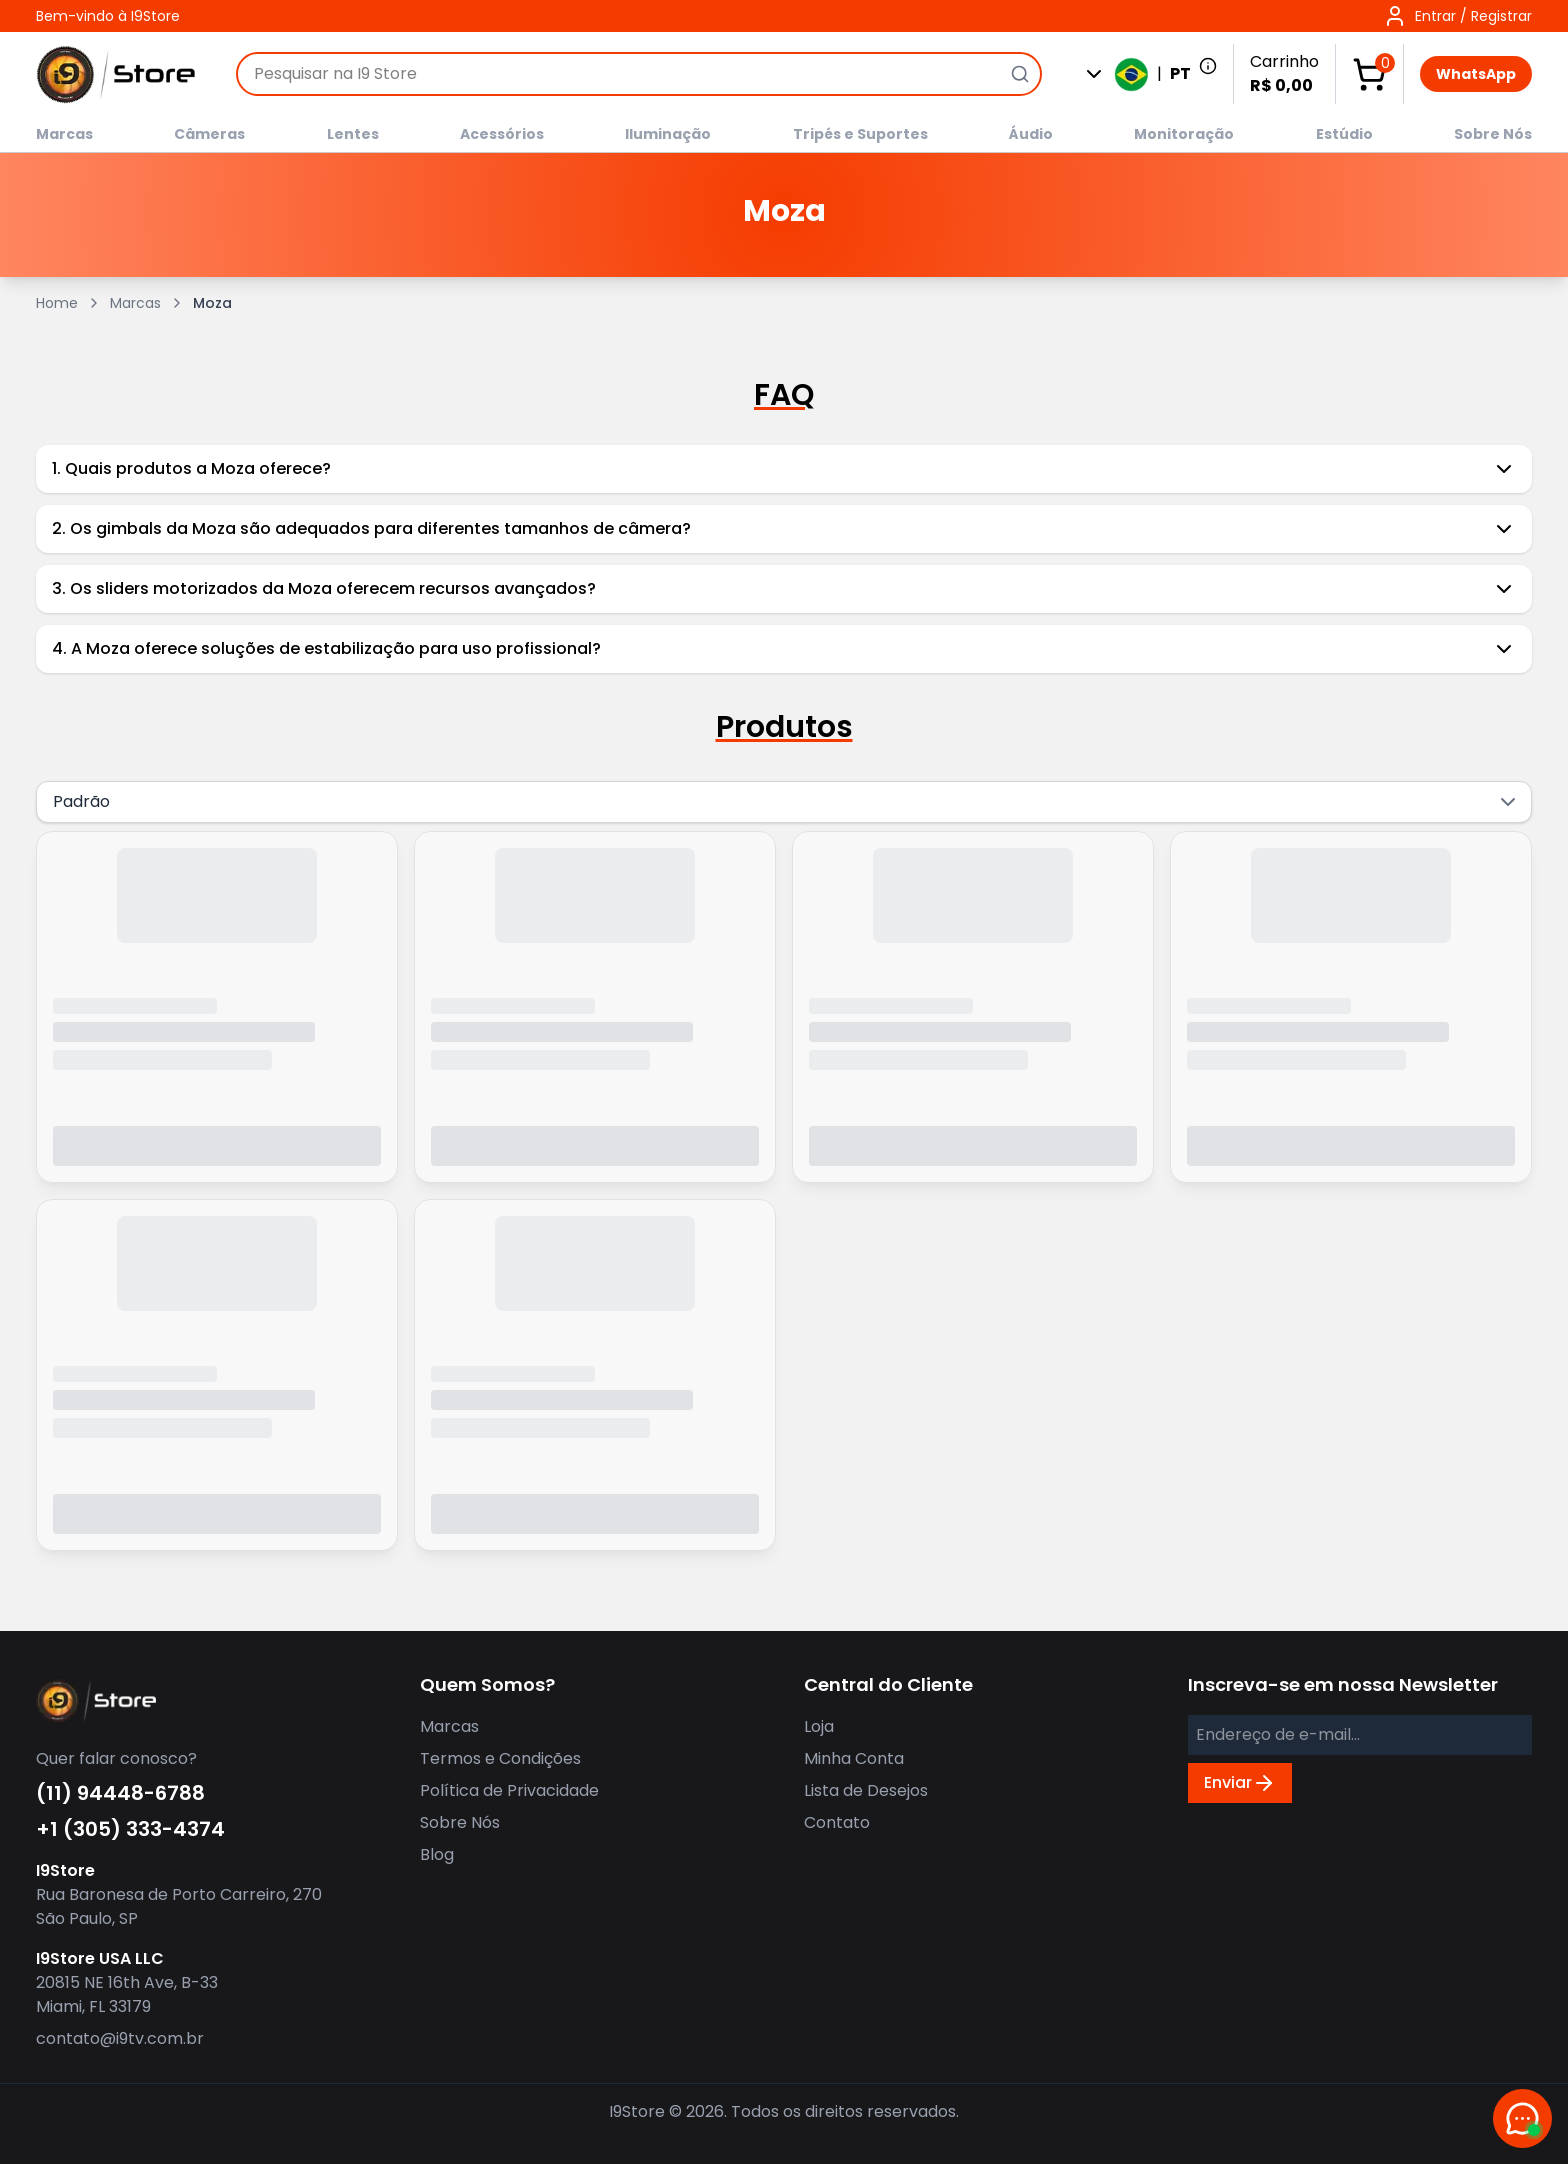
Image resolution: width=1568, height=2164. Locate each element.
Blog (437, 1854)
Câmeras (209, 134)
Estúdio (1344, 134)
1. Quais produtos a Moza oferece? (784, 469)
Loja (819, 1726)
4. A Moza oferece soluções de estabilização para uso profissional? (784, 649)
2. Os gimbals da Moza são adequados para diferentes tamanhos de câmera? (784, 529)
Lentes (353, 134)
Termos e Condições (500, 1758)
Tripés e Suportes (860, 134)
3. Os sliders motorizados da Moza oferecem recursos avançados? (784, 589)
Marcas (64, 134)
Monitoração (1184, 134)
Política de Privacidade (509, 1790)
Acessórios (502, 134)
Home (57, 303)
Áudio (1031, 134)
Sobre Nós (1493, 134)
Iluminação (668, 134)
